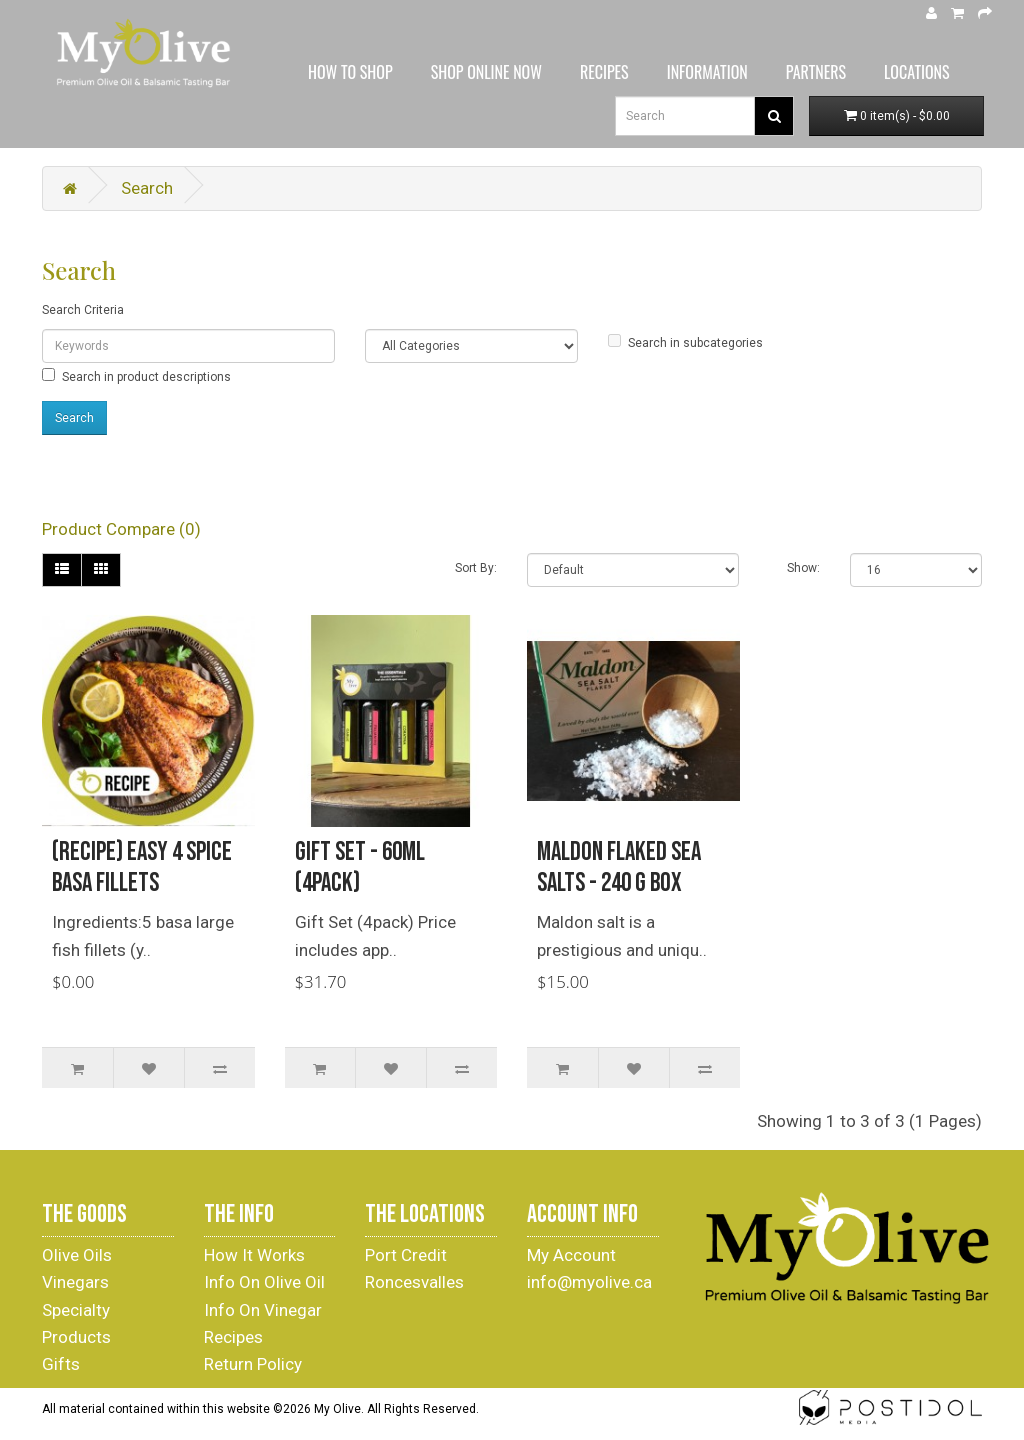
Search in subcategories (685, 342)
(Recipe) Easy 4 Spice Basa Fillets (142, 868)
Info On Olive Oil (264, 1282)
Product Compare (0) (121, 529)
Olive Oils (77, 1255)
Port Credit (406, 1255)
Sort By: (476, 568)
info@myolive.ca (589, 1282)
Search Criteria (83, 310)
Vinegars (75, 1282)
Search (147, 188)
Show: (803, 568)
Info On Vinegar (263, 1310)
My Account (571, 1255)
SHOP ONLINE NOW (486, 72)
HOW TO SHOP (350, 72)
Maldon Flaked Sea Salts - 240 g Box (619, 868)
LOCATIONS (917, 72)
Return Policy (253, 1364)
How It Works (254, 1255)
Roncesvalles (414, 1282)
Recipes (233, 1337)
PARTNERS (816, 72)
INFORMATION (707, 72)
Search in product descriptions (136, 376)
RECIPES (604, 72)
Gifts (61, 1364)
